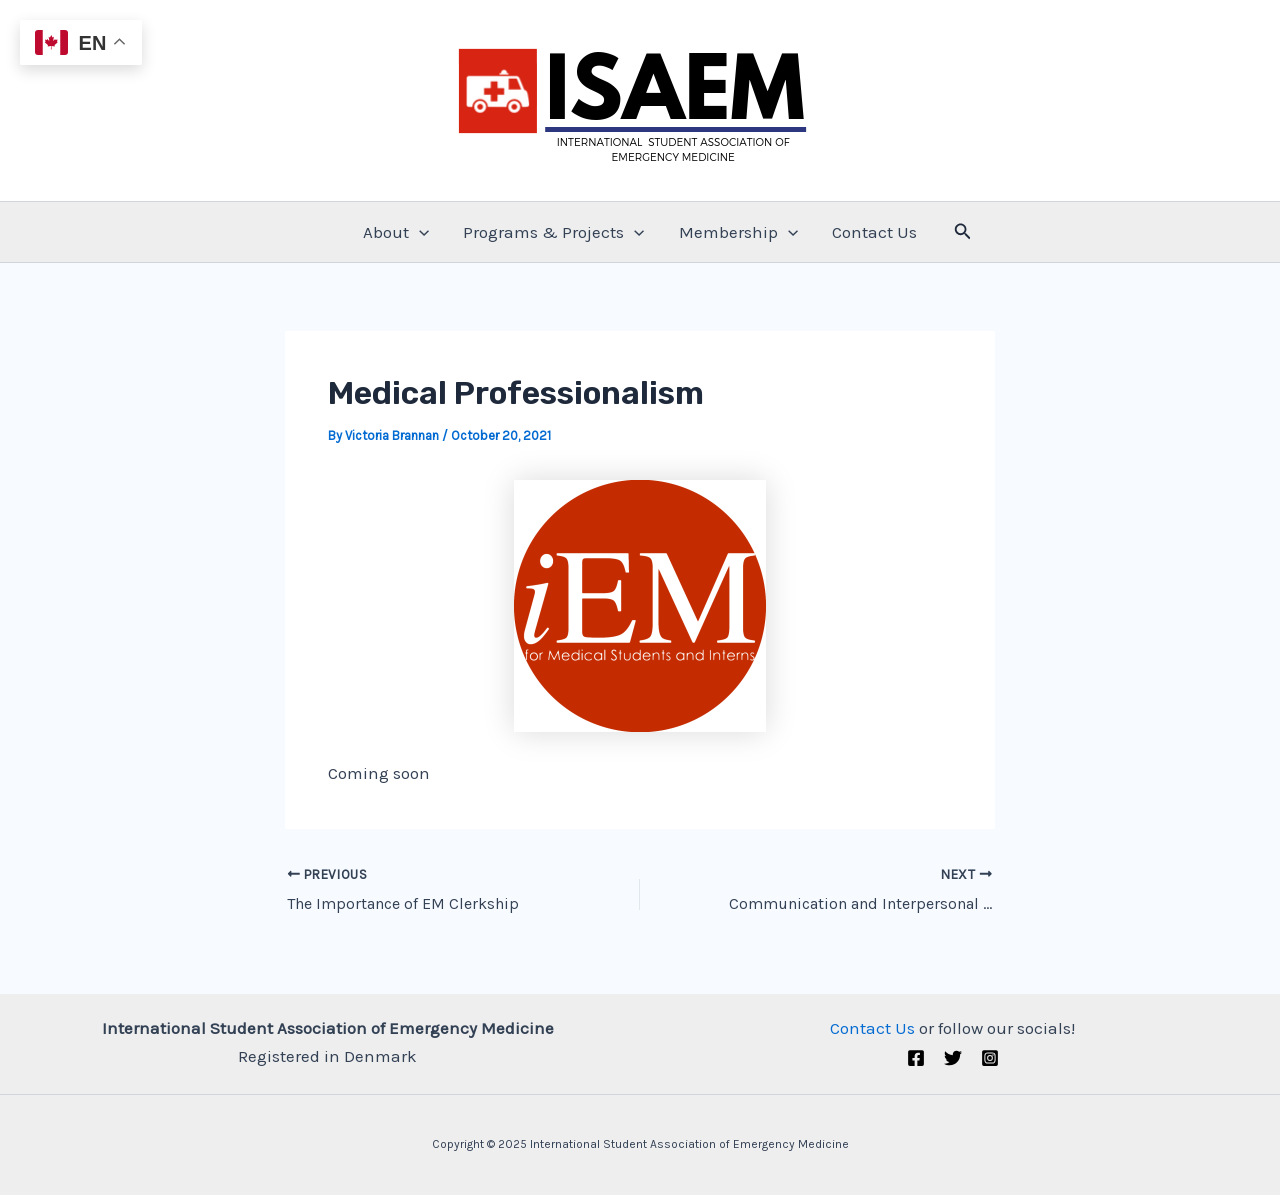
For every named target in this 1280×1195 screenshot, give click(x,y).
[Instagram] (990, 1058)
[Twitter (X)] (953, 1058)
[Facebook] (916, 1058)
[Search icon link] (963, 232)
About (396, 232)
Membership (738, 232)
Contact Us (874, 232)
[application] (419, 232)
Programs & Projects (553, 232)
